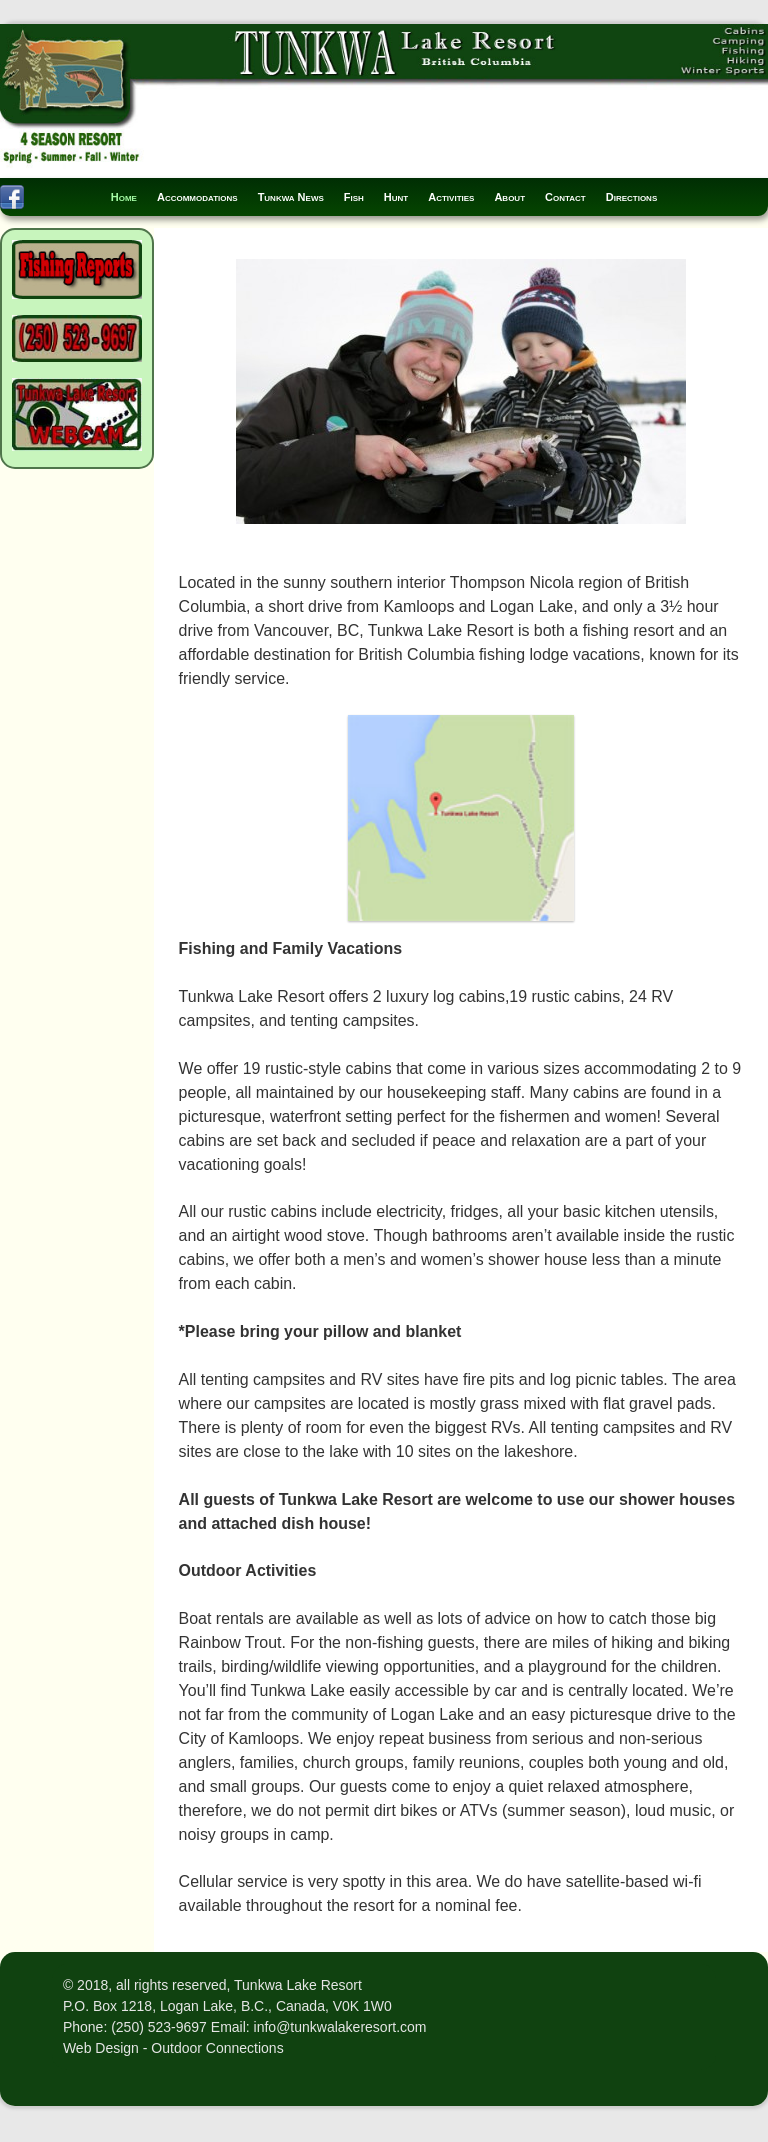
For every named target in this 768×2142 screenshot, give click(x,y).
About (509, 197)
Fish (354, 197)
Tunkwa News (291, 197)
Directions (632, 197)
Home (124, 197)
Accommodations (197, 197)
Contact (565, 197)
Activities (451, 197)
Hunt (396, 197)
